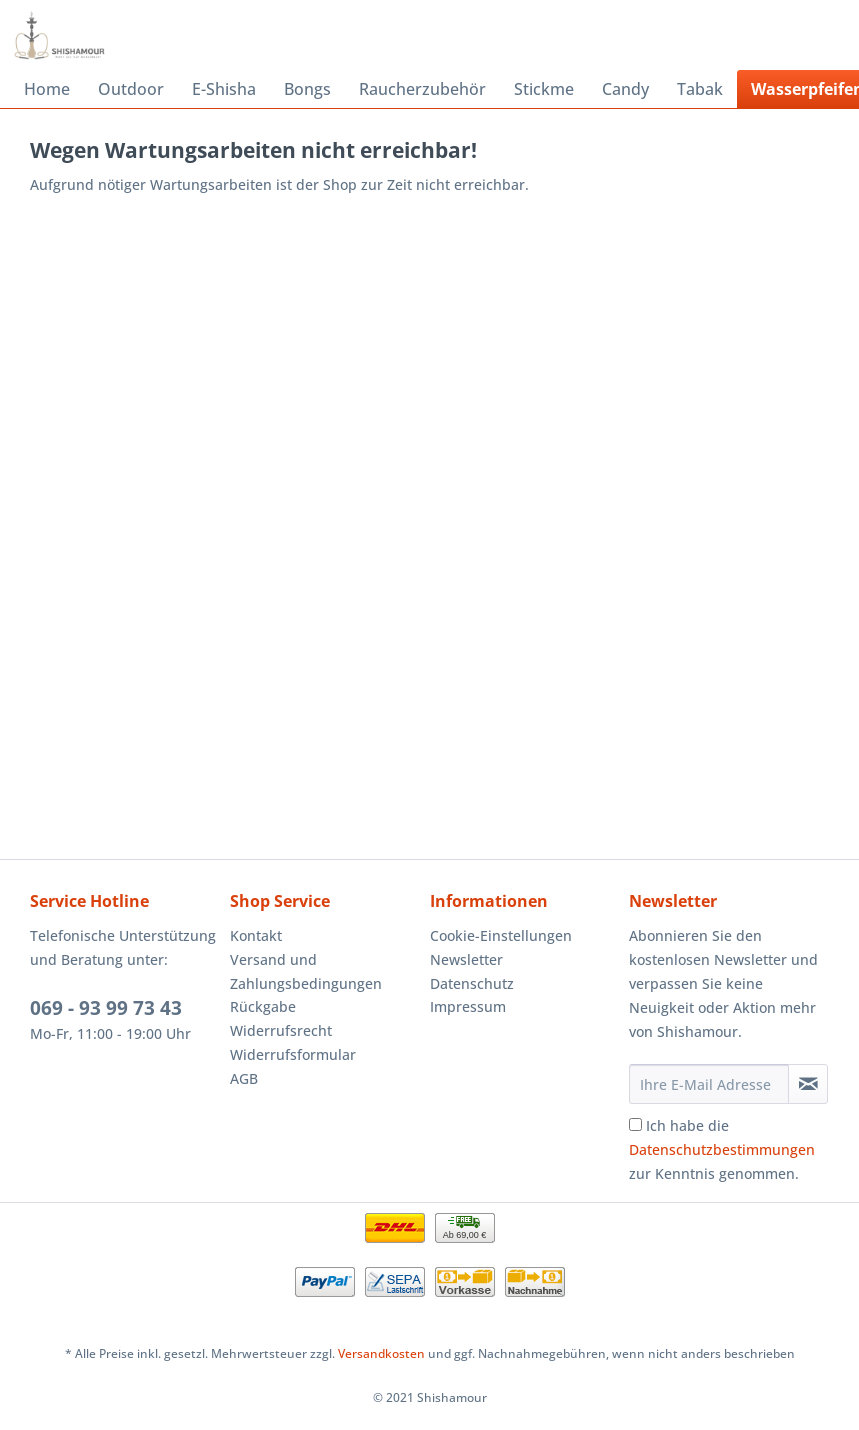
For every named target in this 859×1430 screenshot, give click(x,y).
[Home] (47, 89)
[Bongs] (307, 89)
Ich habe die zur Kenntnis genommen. (722, 1149)
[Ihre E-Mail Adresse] (709, 1084)
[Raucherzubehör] (422, 89)
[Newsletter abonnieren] (808, 1084)
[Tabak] (700, 89)
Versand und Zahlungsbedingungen (306, 971)
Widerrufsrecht (281, 1030)
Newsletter (466, 959)
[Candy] (625, 89)
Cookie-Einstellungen (501, 935)
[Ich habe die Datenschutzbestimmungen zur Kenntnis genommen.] (635, 1124)
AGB (244, 1078)
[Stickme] (544, 89)
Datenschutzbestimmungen (722, 1149)
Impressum (468, 1006)
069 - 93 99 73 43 (106, 1008)
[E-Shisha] (224, 89)
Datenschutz (472, 983)
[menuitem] (47, 89)
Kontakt (256, 935)
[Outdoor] (131, 89)
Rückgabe (263, 1006)
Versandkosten (381, 1353)
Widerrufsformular (293, 1054)
